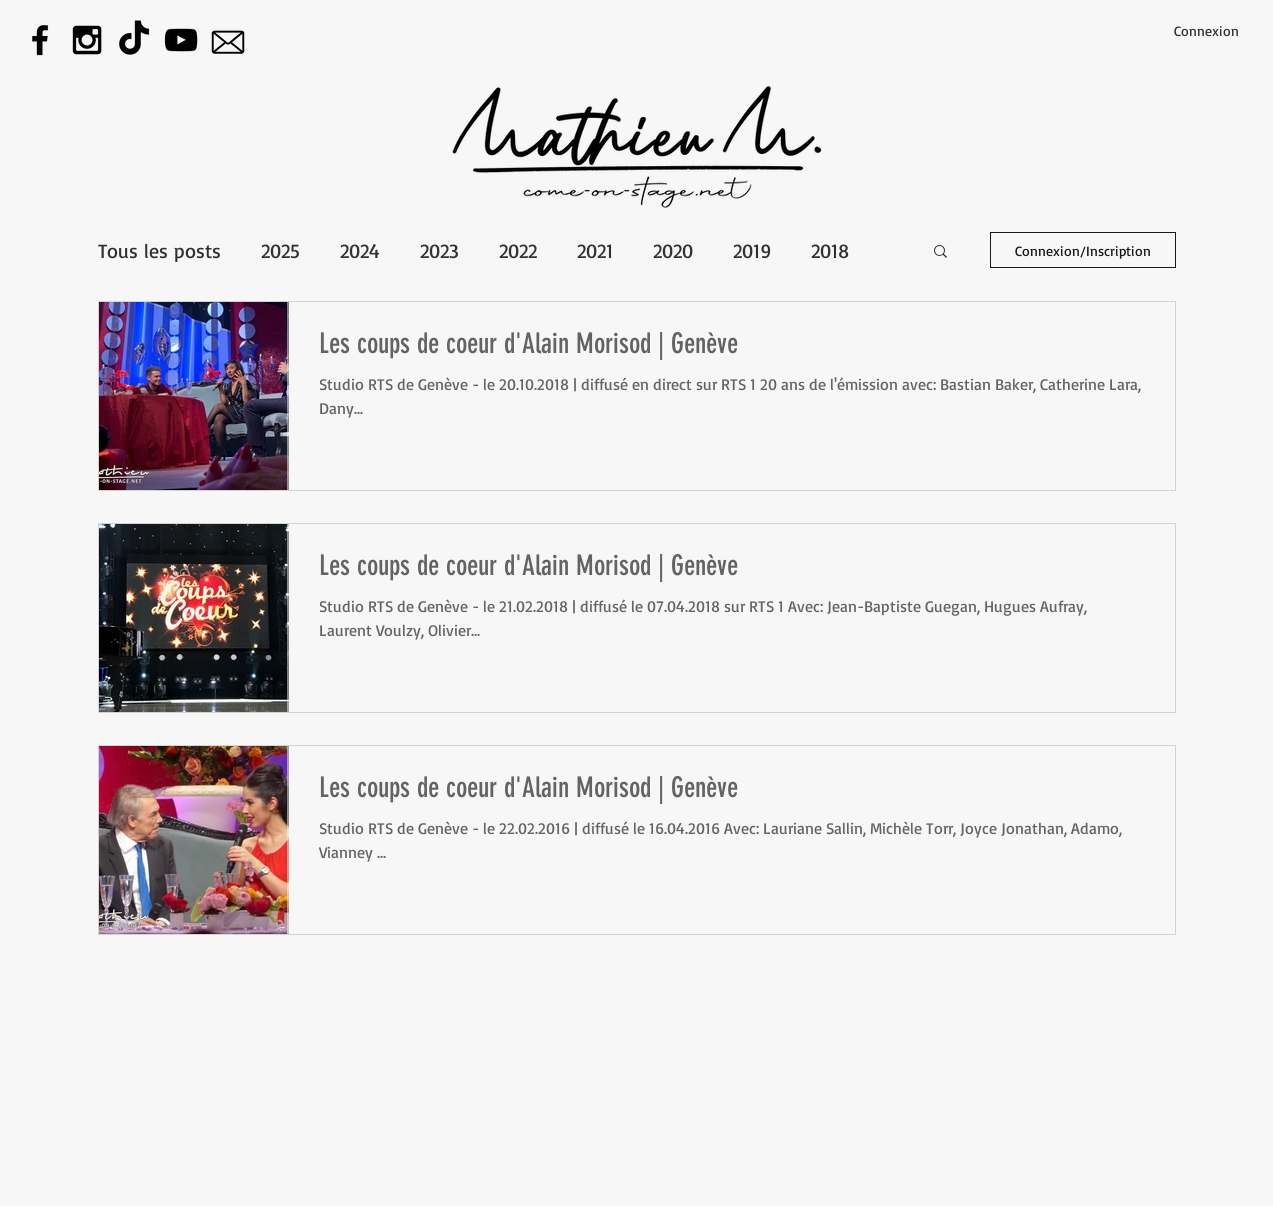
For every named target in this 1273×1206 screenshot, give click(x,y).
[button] (940, 252)
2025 (280, 250)
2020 (673, 250)
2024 (360, 250)
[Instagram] (87, 40)
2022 (518, 250)
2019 (752, 250)
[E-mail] (228, 40)
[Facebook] (40, 40)
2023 (439, 250)
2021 (595, 250)
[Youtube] (181, 40)
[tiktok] (134, 40)
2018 (830, 250)
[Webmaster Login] (1080, 1195)
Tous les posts (159, 250)
